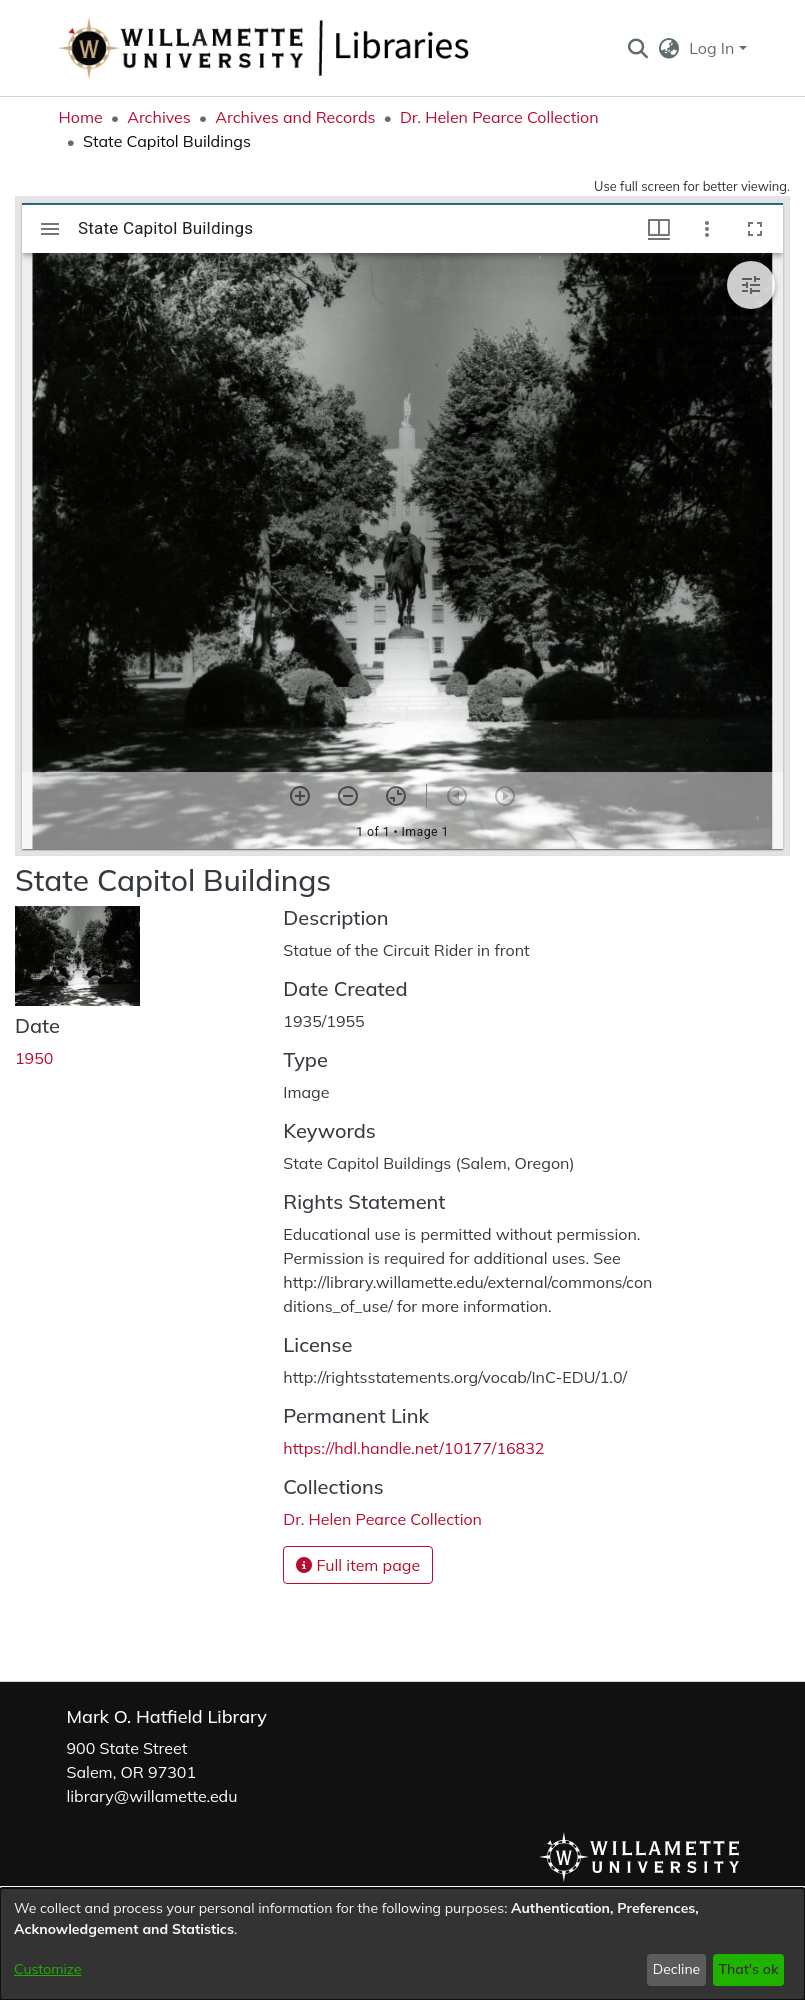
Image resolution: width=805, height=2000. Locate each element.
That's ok (748, 1969)
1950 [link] (34, 1058)
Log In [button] (713, 48)
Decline (677, 1969)
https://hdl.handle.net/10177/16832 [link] (413, 1448)
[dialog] (402, 1944)
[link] (382, 1519)
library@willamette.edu (152, 1796)
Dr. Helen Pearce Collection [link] (499, 117)
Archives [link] (159, 117)
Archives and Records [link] (295, 117)
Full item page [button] (358, 1565)
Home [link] (81, 117)
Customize (48, 1969)
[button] (638, 48)
